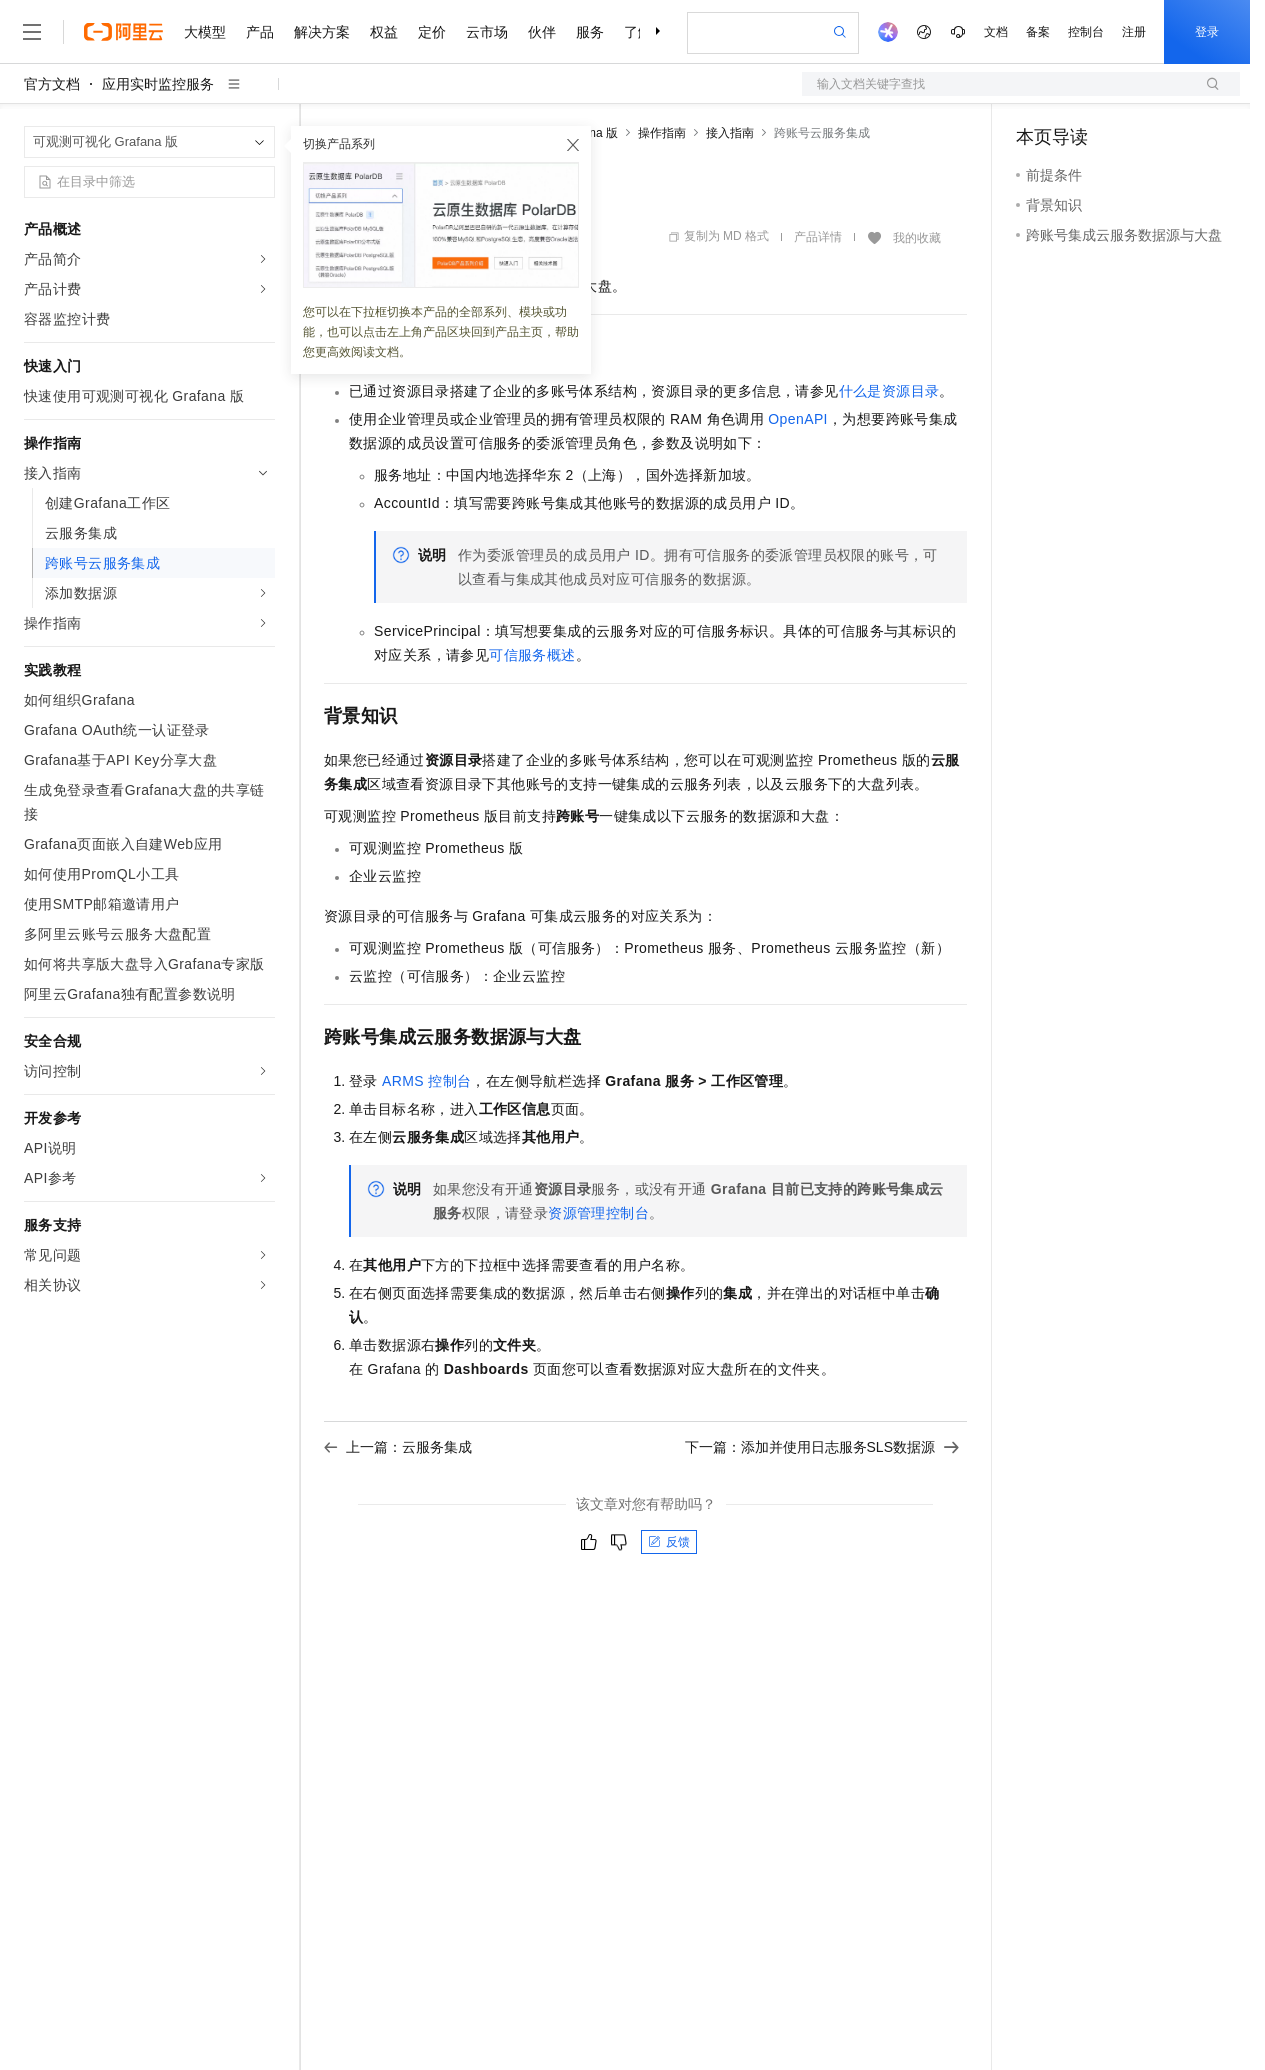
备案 (1038, 32)
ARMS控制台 (426, 1081)
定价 (432, 32)
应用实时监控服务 (158, 84)
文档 (996, 32)
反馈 (669, 1542)
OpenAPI (798, 419)
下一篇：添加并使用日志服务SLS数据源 (822, 1447)
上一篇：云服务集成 (398, 1447)
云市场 (487, 32)
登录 (1207, 32)
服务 (590, 32)
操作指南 (662, 133)
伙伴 (542, 32)
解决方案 (322, 32)
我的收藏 (917, 238)
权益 (384, 32)
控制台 (1086, 32)
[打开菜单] (32, 32)
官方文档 (52, 84)
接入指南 (730, 133)
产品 (260, 32)
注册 (1134, 32)
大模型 (205, 32)
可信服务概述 (532, 655)
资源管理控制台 (598, 1213)
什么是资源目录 (889, 391)
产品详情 (818, 237)
